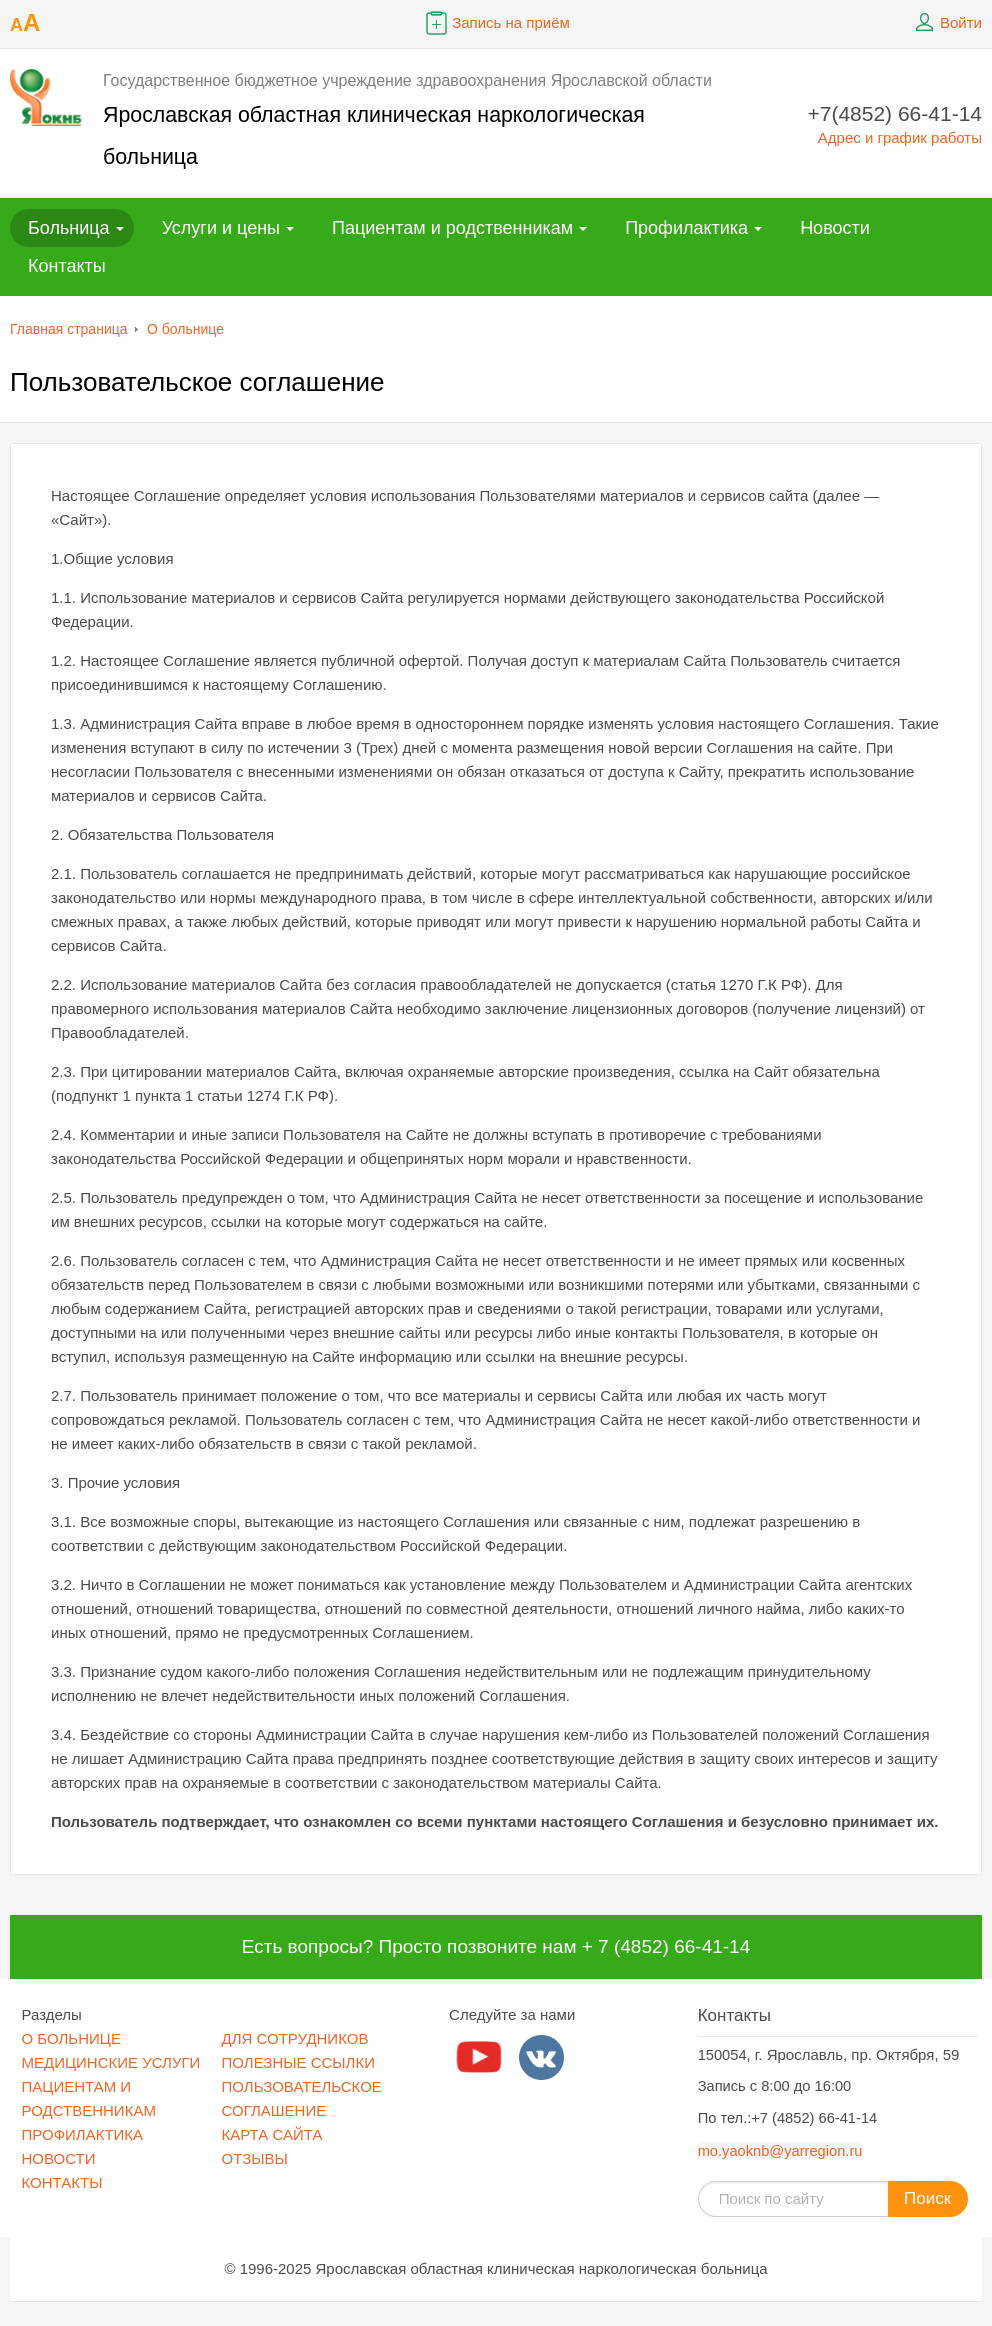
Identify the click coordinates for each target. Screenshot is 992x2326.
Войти (946, 23)
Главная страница (69, 329)
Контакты (67, 266)
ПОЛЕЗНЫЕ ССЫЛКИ (298, 2062)
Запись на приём (496, 23)
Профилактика (686, 228)
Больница (69, 228)
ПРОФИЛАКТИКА (83, 2134)
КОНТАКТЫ (62, 2182)
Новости (835, 228)
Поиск (927, 2198)
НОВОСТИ (59, 2158)
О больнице (185, 329)
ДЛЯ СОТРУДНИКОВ (295, 2038)
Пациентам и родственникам (452, 228)
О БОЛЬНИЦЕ (71, 2038)
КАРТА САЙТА (272, 2134)
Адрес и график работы (900, 137)
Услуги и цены (221, 228)
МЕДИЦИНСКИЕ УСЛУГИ (111, 2062)
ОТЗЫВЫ (255, 2158)
